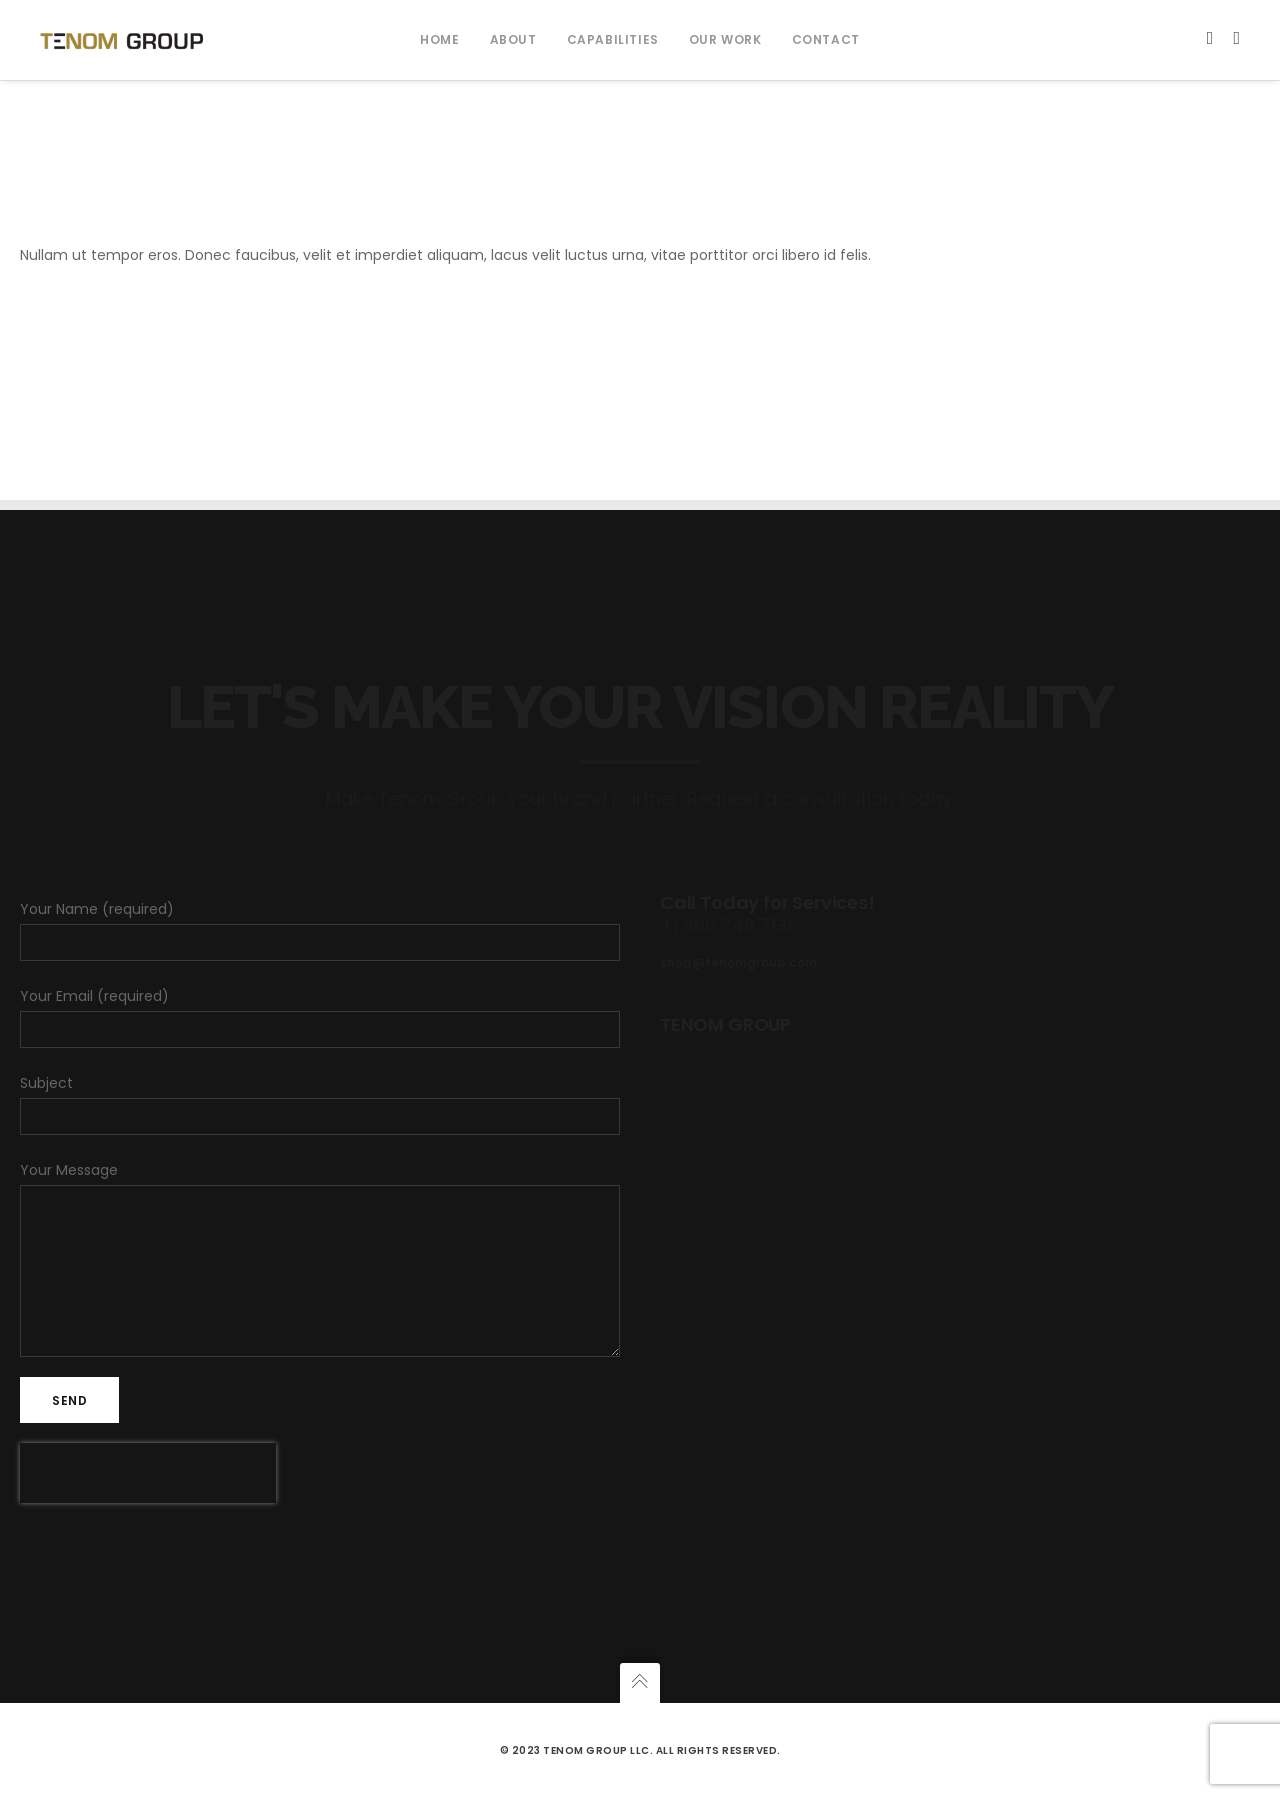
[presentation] (148, 1473)
